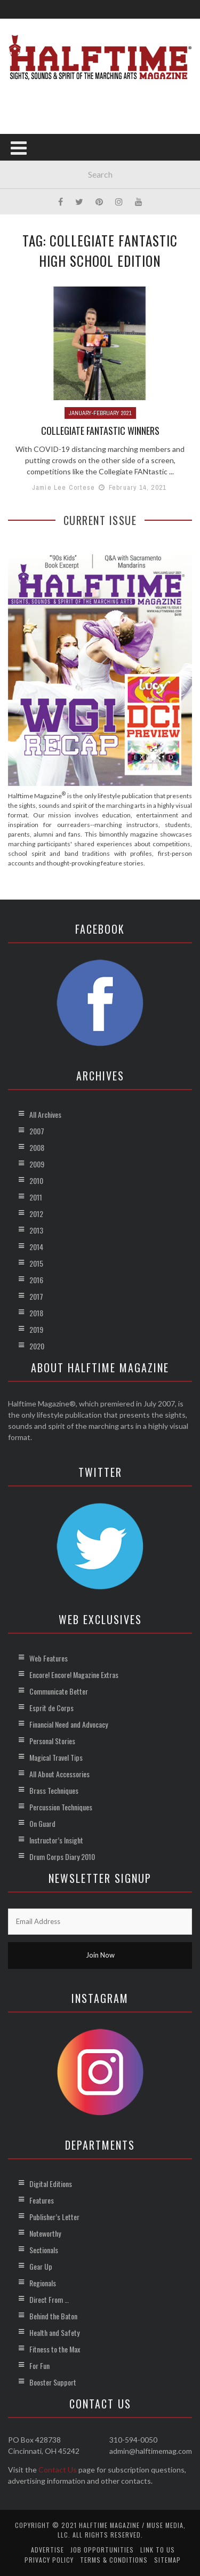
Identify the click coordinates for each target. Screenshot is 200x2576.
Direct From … (49, 2299)
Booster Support (52, 2382)
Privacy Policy (49, 2559)
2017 (36, 1296)
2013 (36, 1230)
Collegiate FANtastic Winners (100, 431)
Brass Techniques (53, 1790)
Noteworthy (45, 2233)
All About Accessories (59, 1773)
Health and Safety (54, 2332)
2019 (36, 1329)
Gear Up (40, 2266)
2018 (36, 1312)
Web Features (48, 1658)
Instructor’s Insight (56, 1840)
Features (41, 2200)
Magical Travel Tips (56, 1757)
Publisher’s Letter (54, 2216)
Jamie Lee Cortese (63, 487)
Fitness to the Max (54, 2349)
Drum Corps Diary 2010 (62, 1856)
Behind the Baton (53, 2315)
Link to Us (157, 2549)
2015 (36, 1263)
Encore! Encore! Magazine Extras (73, 1674)
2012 (36, 1213)
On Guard (42, 1823)
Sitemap (167, 2559)
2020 (36, 1345)
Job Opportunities (102, 2549)
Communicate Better (58, 1691)
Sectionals (43, 2249)
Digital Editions (50, 2183)
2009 (36, 1164)
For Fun (39, 2365)
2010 (36, 1180)
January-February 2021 (100, 413)
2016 (36, 1279)
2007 (36, 1130)
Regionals (42, 2282)
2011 (35, 1197)
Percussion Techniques (60, 1806)
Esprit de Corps (51, 1707)
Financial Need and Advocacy (68, 1724)
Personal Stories (52, 1740)
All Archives (45, 1114)
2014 (36, 1246)
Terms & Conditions (114, 2559)
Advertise (47, 2549)
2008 (36, 1147)
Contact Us (57, 2469)
